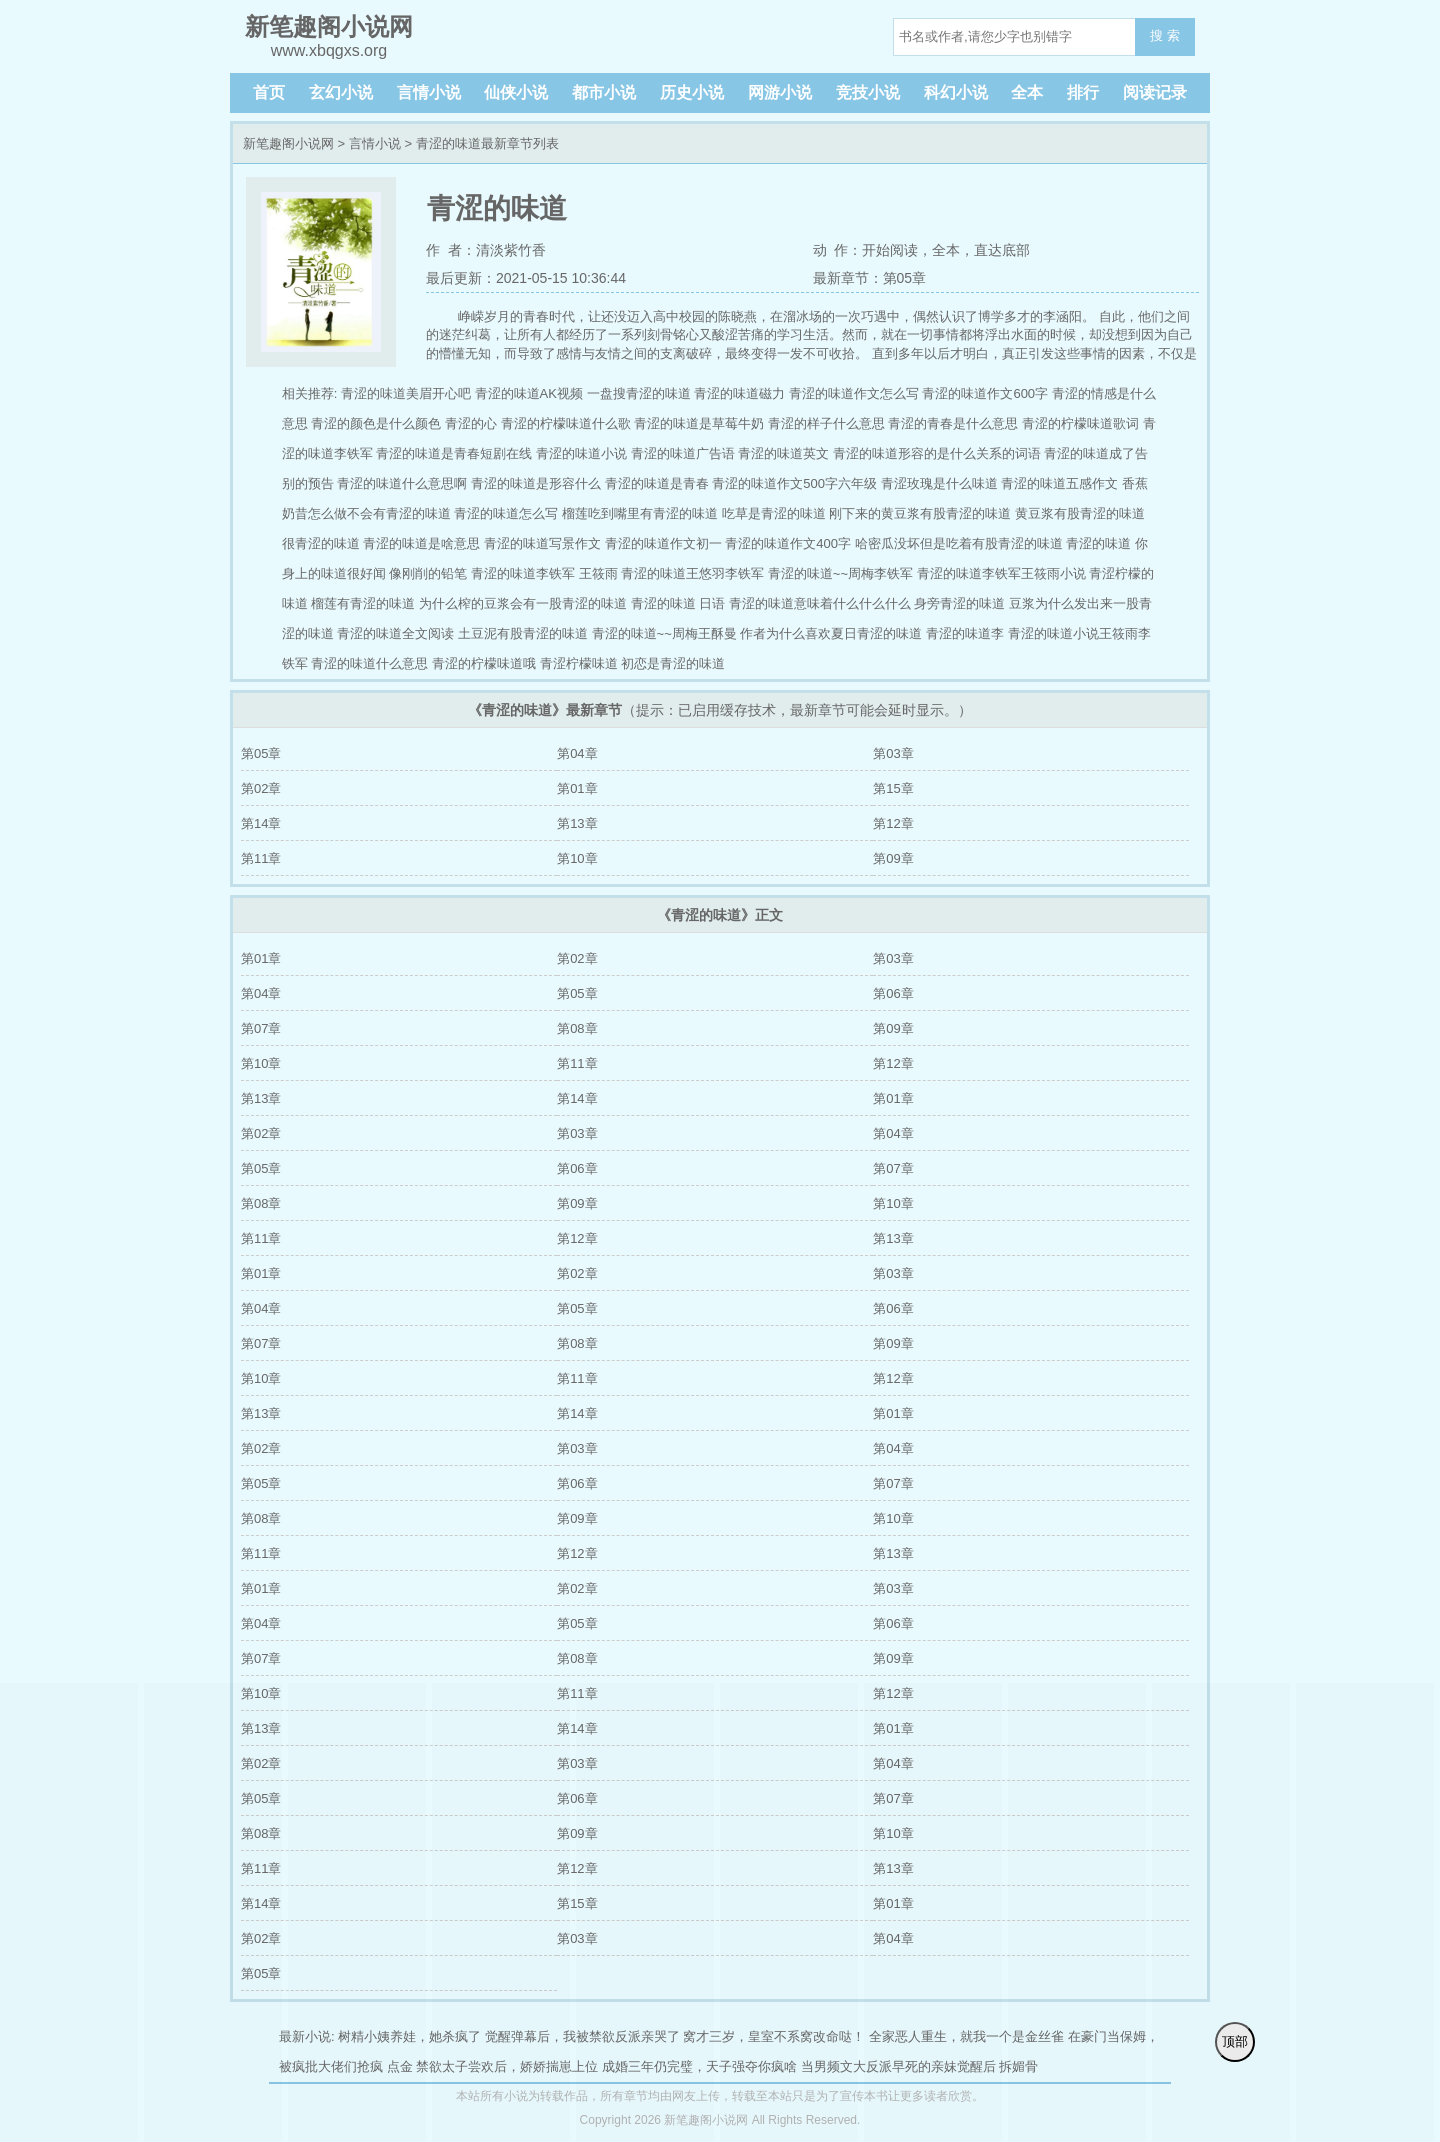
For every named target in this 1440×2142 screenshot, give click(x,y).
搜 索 (1165, 35)
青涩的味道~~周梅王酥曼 (664, 633)
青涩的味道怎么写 (506, 513)
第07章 (261, 1028)
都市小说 (604, 92)
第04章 (577, 753)
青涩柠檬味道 (579, 663)
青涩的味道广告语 (683, 453)
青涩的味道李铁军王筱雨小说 (1001, 573)
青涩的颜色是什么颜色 (376, 423)
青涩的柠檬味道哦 (484, 663)
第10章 (577, 858)
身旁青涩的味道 (959, 603)
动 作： (838, 250)
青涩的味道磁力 (739, 393)
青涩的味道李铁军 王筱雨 (544, 573)
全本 (1027, 92)
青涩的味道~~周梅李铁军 (840, 573)
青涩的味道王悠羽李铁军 (692, 573)
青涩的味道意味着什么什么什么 (820, 603)
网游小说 (780, 92)
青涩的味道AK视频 (529, 393)
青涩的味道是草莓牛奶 (699, 423)
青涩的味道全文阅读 (395, 633)
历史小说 (692, 92)
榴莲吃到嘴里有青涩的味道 (640, 513)
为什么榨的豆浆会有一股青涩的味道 (523, 603)
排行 (1083, 92)
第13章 (577, 823)
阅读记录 (1155, 92)
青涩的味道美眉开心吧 (406, 393)
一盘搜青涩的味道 (639, 393)
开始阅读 (890, 250)
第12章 (893, 823)
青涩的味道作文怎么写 (854, 393)
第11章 (261, 858)
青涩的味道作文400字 (788, 543)
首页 (269, 92)
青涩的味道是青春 (657, 483)
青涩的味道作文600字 (985, 393)
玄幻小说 (341, 92)
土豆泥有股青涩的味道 (523, 633)
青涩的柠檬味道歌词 (1080, 423)
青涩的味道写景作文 (542, 543)
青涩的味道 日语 (678, 603)
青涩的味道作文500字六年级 (794, 483)
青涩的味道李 (965, 633)
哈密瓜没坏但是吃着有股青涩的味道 (959, 543)
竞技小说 (868, 92)
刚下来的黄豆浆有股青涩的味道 (920, 513)
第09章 (893, 858)
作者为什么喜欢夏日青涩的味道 (831, 633)
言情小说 (429, 92)
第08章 (577, 1028)
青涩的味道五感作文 (1059, 483)
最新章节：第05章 (870, 278)
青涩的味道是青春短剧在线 (454, 453)
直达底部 (1002, 250)
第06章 (893, 993)
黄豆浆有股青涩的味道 (1080, 513)
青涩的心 (471, 423)
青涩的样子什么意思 (826, 423)
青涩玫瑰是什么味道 (939, 483)
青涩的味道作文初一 (663, 543)
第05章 (261, 753)
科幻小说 (956, 92)
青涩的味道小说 (581, 453)
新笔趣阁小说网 (288, 143)
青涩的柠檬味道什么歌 (566, 423)
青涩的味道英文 (783, 453)
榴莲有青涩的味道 (363, 603)
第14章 (261, 823)
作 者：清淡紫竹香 (486, 250)
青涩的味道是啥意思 (421, 543)
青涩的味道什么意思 (369, 663)
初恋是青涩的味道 (673, 663)
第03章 (893, 753)
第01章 (577, 788)
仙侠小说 (516, 92)
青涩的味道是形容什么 (536, 483)
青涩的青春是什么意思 (953, 423)
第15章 (893, 788)
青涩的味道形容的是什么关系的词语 (937, 453)
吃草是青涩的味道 (774, 513)
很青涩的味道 (321, 543)
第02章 (261, 788)
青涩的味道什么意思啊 (402, 483)
